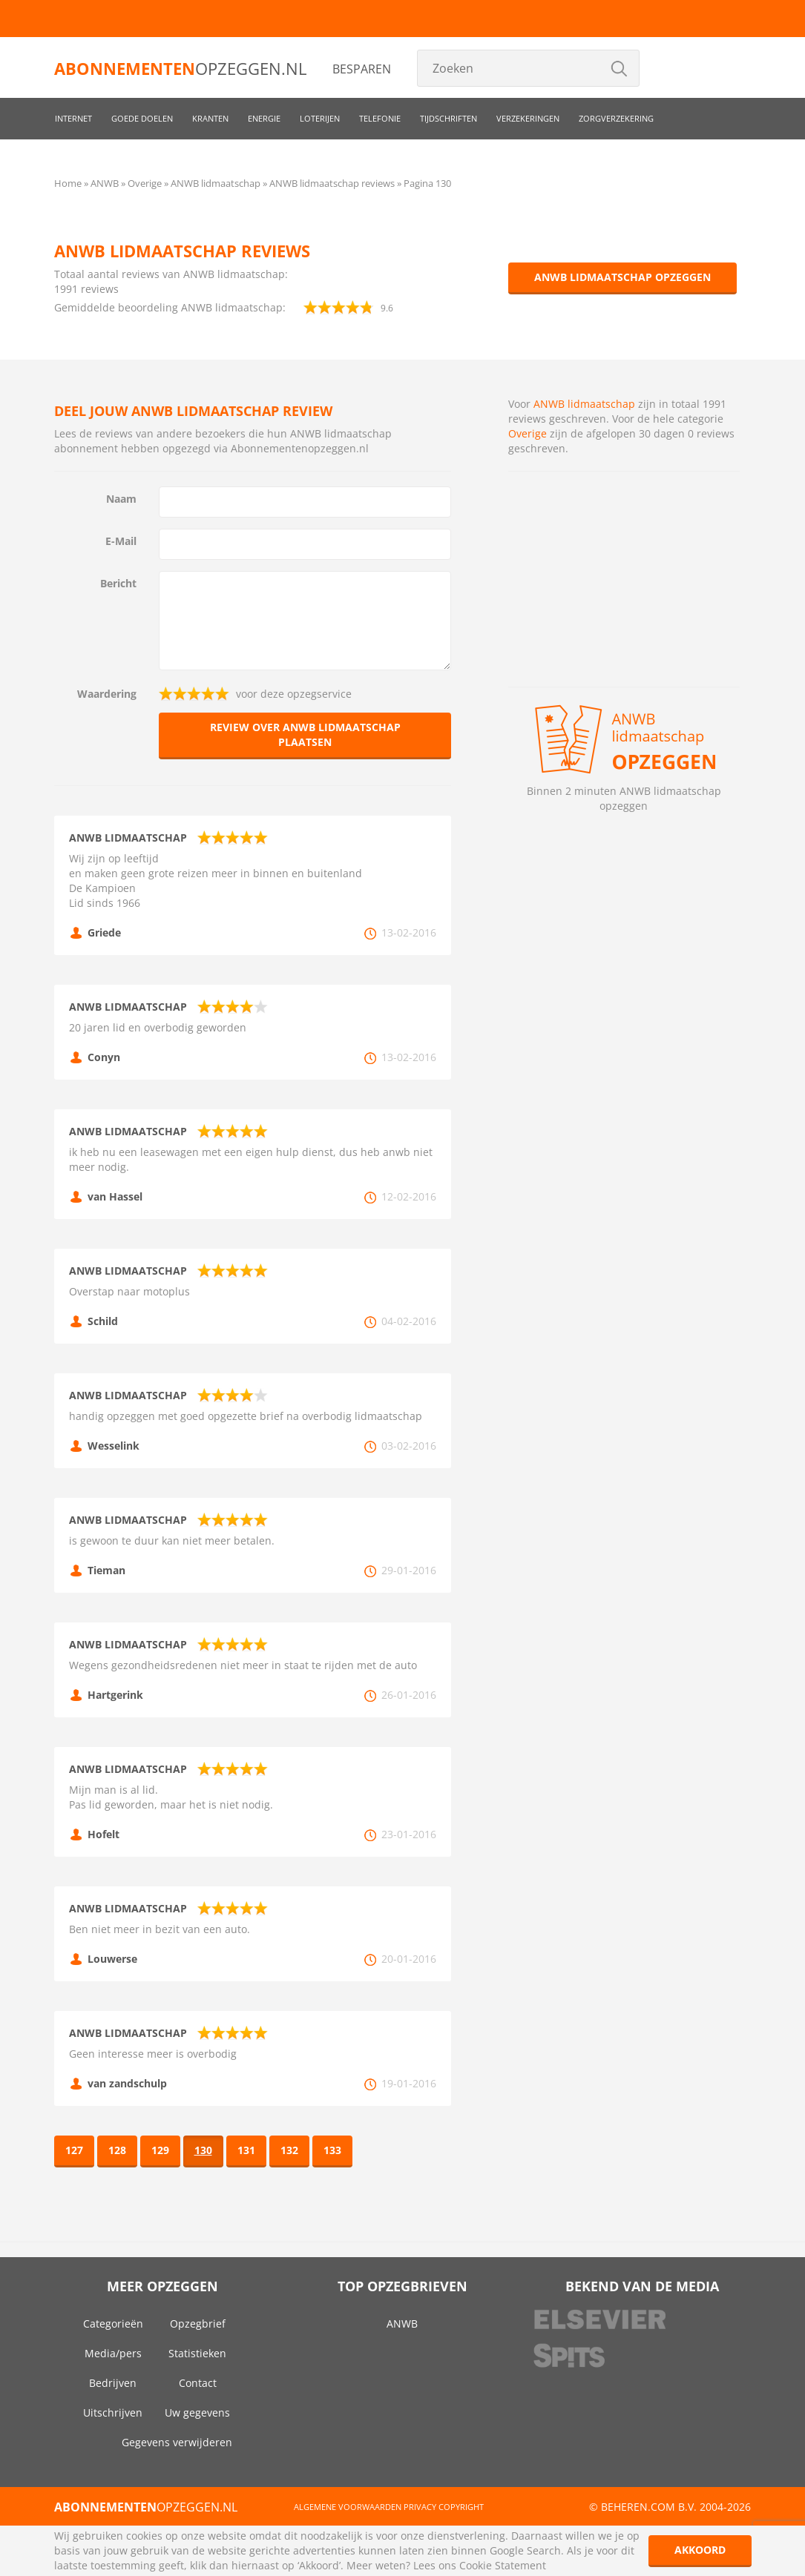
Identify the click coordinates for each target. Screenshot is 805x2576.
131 (246, 2150)
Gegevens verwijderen (177, 2442)
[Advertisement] (624, 579)
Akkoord (700, 2550)
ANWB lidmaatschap (584, 404)
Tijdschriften (448, 118)
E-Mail (121, 541)
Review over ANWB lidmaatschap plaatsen (305, 734)
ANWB (402, 2323)
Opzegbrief (198, 2323)
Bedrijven (113, 2383)
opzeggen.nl (180, 68)
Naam (121, 499)
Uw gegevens (197, 2412)
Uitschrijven (112, 2412)
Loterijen (320, 118)
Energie (264, 118)
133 (332, 2150)
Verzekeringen (527, 118)
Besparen (361, 69)
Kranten (210, 118)
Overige (527, 433)
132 (289, 2150)
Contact (198, 2383)
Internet (73, 118)
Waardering (107, 694)
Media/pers (113, 2353)
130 (203, 2150)
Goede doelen (142, 118)
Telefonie (380, 118)
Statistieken (197, 2353)
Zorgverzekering (616, 118)
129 (160, 2150)
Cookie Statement (502, 2565)
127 (74, 2150)
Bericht (118, 583)
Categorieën (113, 2323)
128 (117, 2150)
